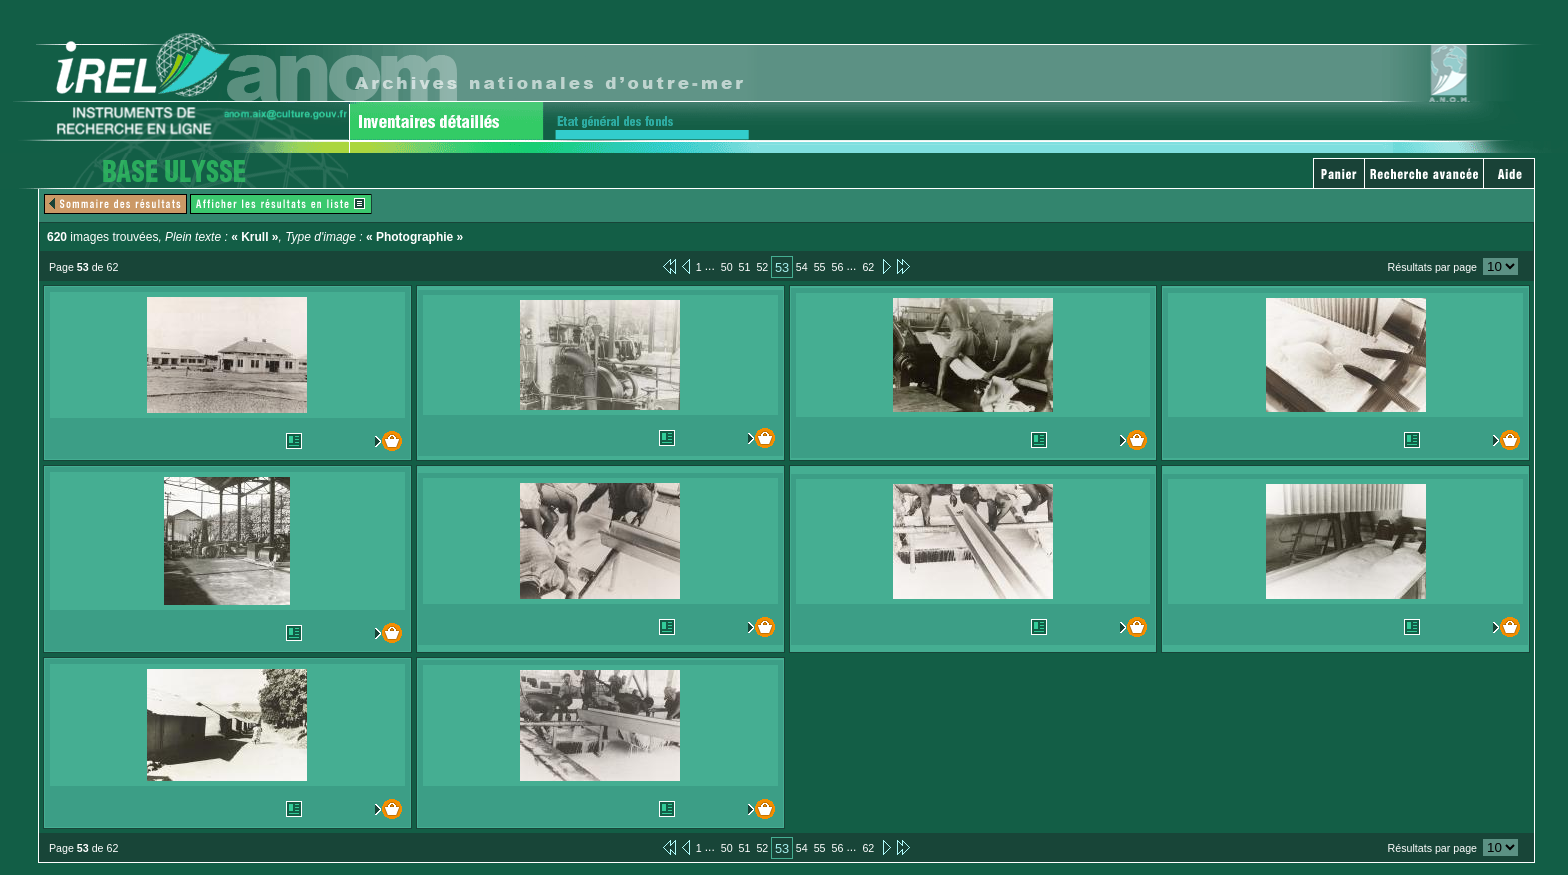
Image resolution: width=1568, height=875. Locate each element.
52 (762, 267)
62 (868, 267)
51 (745, 267)
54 (802, 267)
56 (838, 267)
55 (820, 267)
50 (727, 267)
